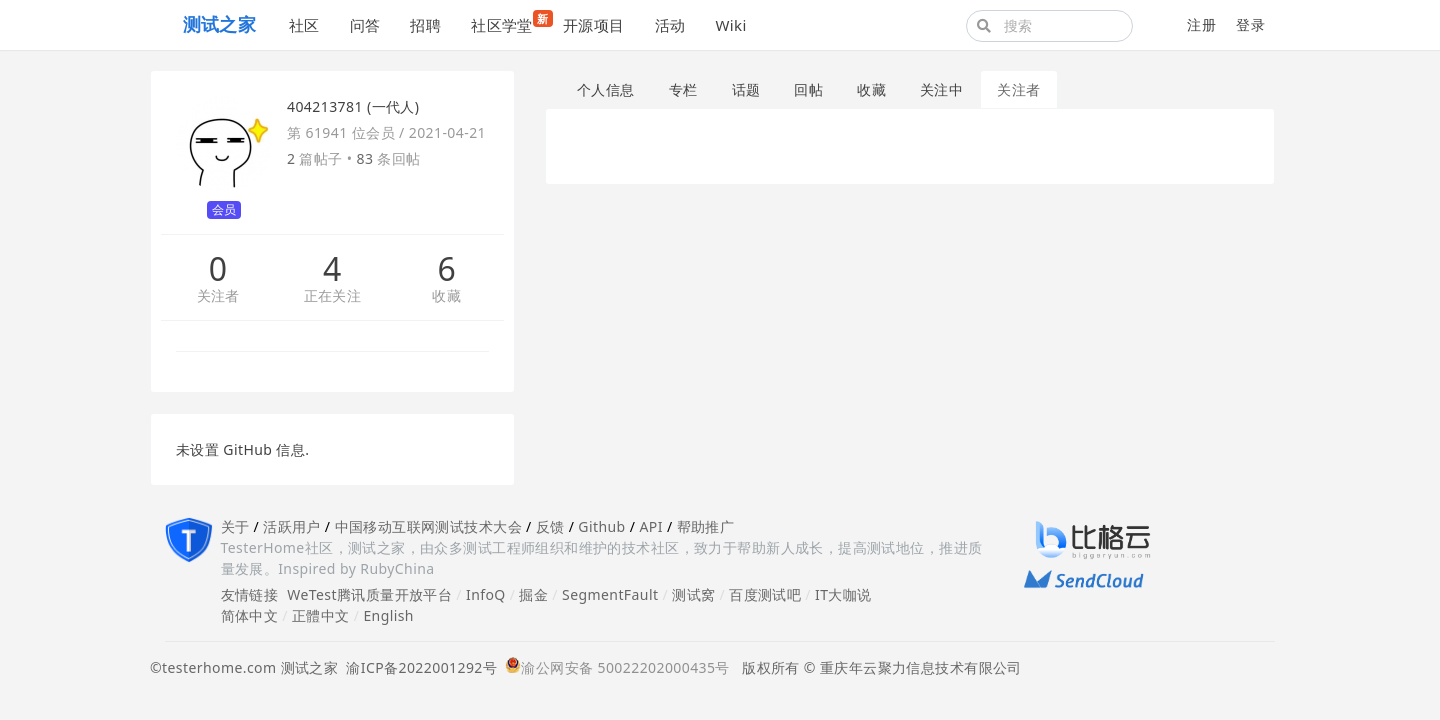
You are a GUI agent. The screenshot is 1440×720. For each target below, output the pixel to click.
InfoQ (486, 594)
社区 (304, 25)
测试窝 (693, 594)
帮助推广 (706, 526)
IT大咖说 (843, 594)
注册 (1201, 24)
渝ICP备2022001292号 (417, 667)
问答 (365, 25)
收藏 (446, 296)
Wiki (730, 25)
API (650, 526)
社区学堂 (509, 22)
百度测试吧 (765, 594)
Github (601, 526)
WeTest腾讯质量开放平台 (369, 594)
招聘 (425, 25)
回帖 (808, 89)
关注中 (941, 89)
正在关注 (333, 296)
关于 (235, 526)
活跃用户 (292, 526)
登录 (1250, 24)
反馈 (550, 526)
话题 (746, 89)
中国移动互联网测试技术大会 (428, 526)
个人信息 (606, 89)
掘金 (533, 594)
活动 (670, 25)
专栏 (683, 89)
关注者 (218, 296)
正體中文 (321, 615)
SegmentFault (610, 594)
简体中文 (250, 615)
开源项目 (594, 25)
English (388, 615)
